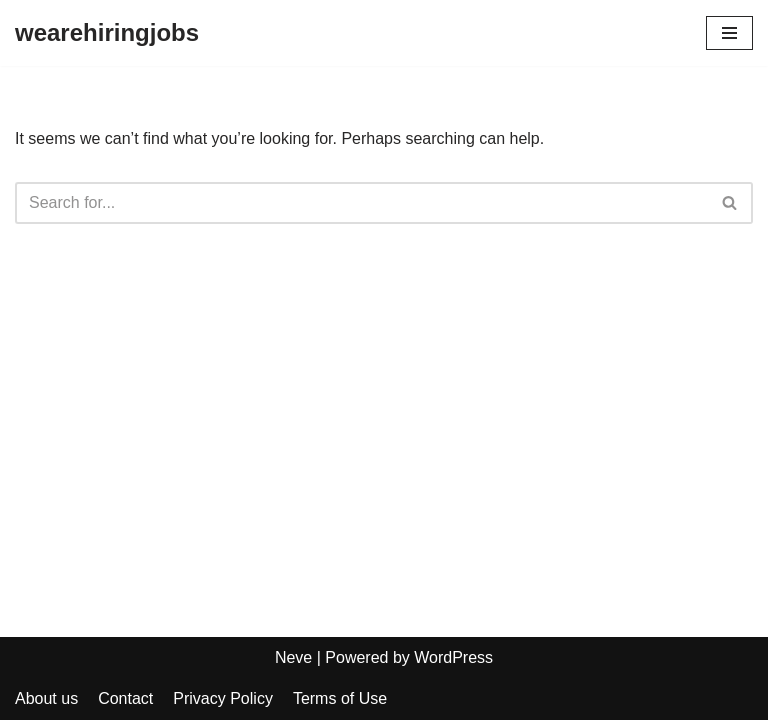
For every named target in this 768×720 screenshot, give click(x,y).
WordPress (453, 657)
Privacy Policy (223, 698)
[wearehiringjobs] (107, 33)
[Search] (361, 203)
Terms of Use (340, 698)
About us (46, 698)
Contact (125, 698)
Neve (293, 657)
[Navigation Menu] (729, 33)
